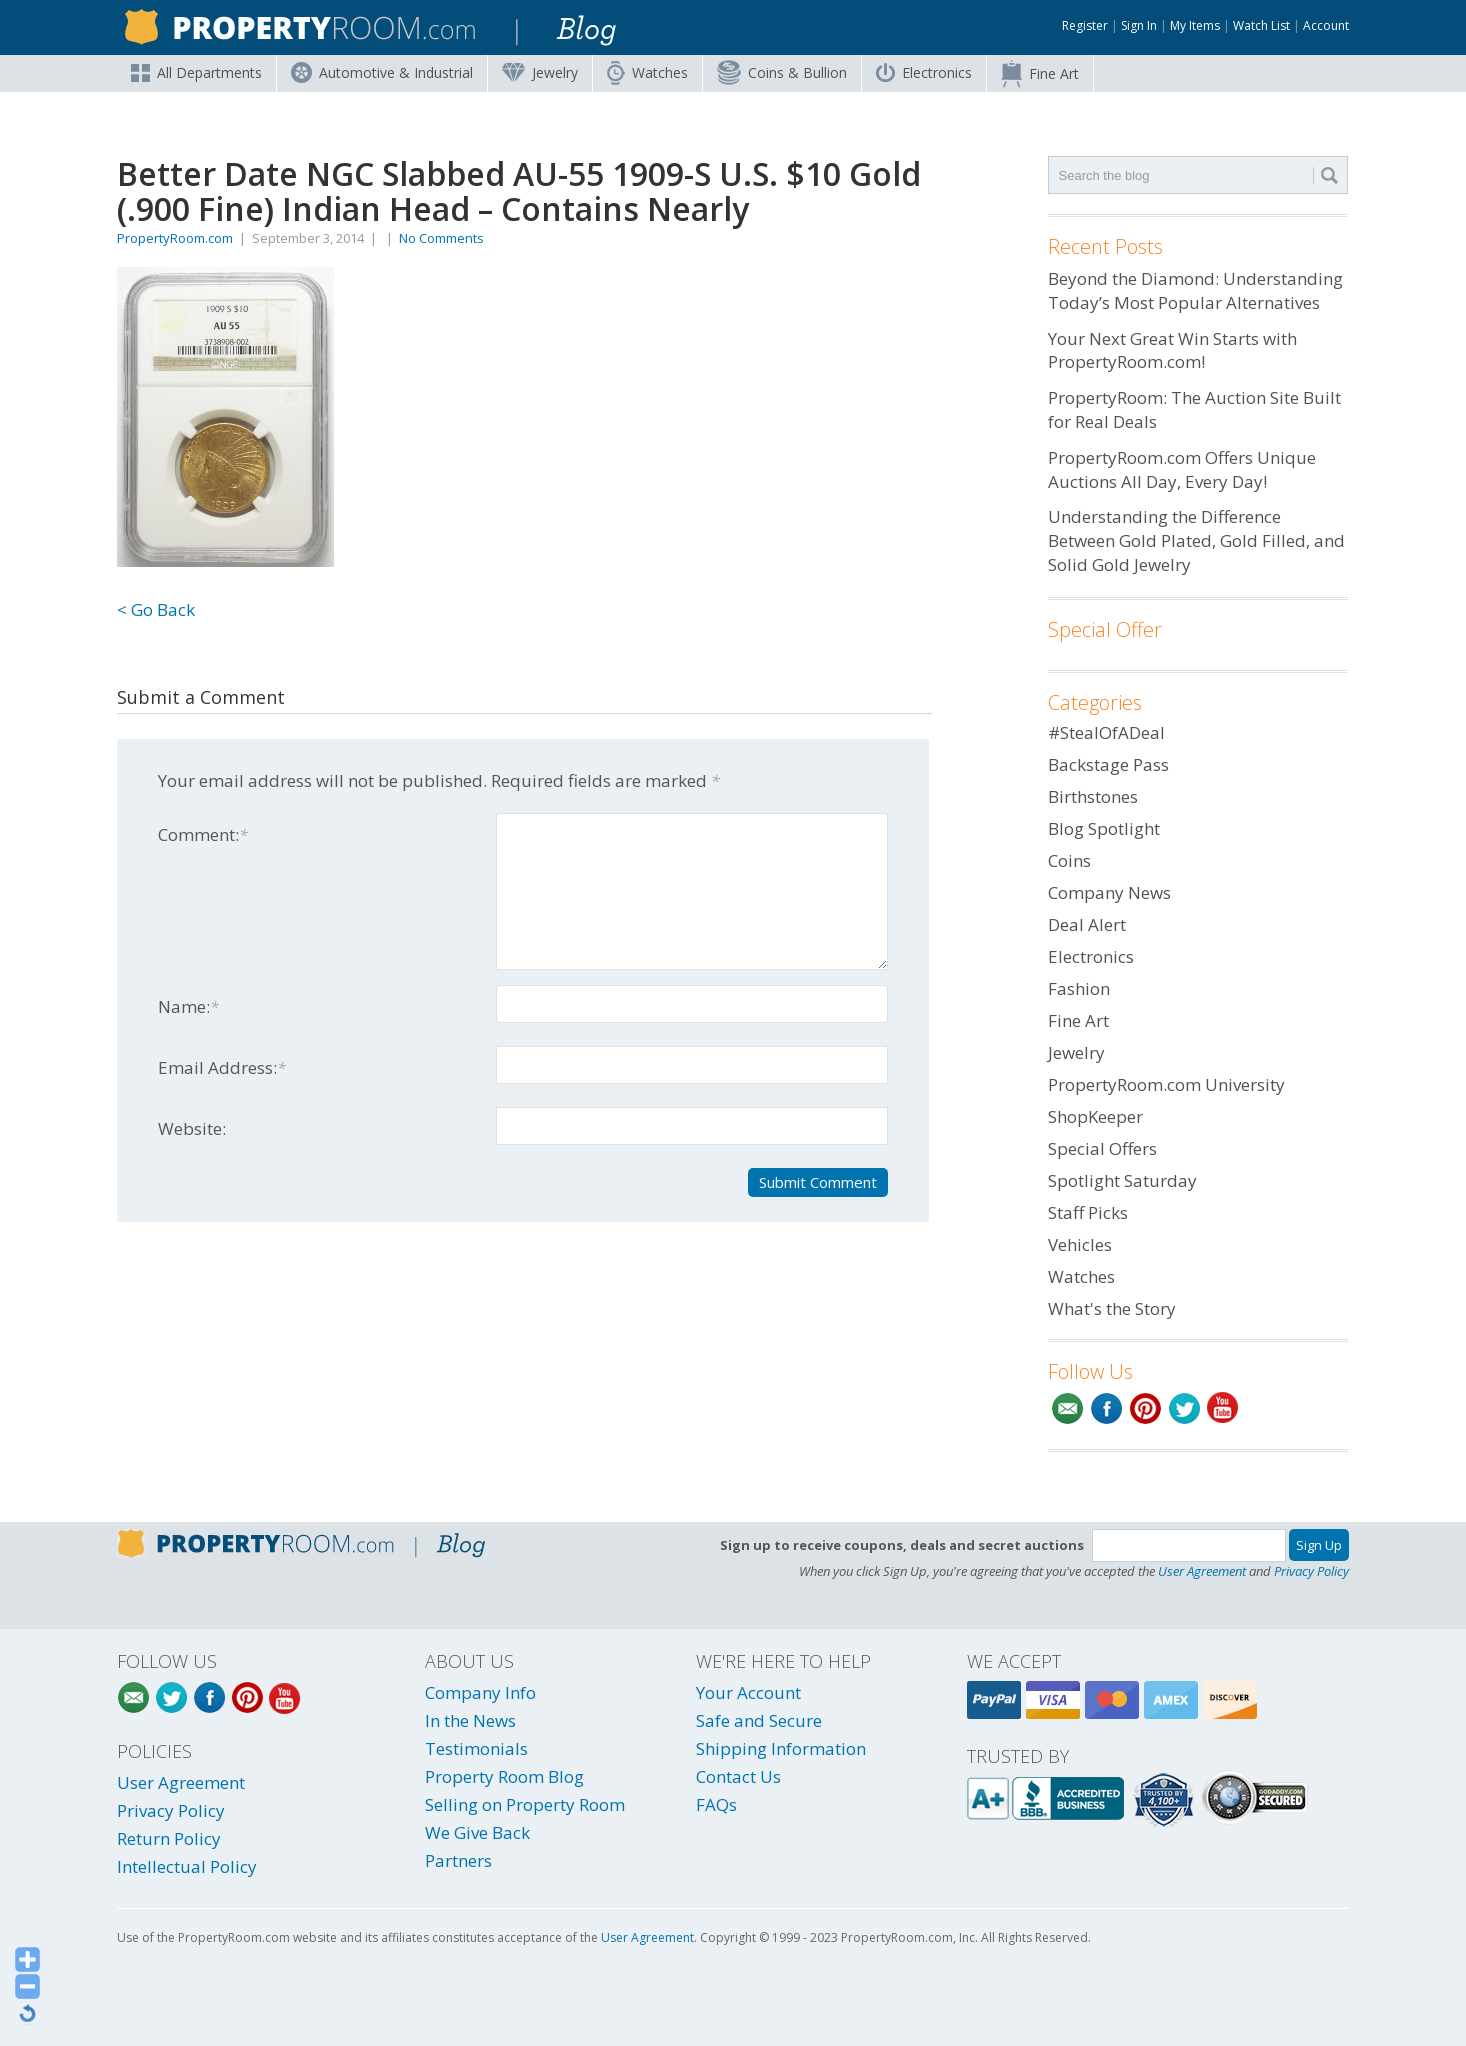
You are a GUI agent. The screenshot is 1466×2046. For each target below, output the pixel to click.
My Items (1195, 25)
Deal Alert (1087, 924)
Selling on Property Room (525, 1804)
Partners (458, 1860)
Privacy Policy (1311, 1571)
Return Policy (169, 1838)
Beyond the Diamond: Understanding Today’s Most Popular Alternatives (1195, 290)
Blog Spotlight (1104, 828)
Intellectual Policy (187, 1866)
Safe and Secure (759, 1720)
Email (1067, 1408)
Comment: (203, 834)
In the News (470, 1720)
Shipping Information (781, 1748)
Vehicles (1080, 1244)
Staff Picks (1088, 1212)
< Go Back (156, 609)
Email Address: (222, 1067)
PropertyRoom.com (175, 238)
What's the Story (1112, 1308)
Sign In (1139, 25)
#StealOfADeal (1106, 732)
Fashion (1079, 988)
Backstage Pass (1108, 764)
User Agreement (1202, 1571)
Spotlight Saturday (1122, 1180)
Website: (192, 1128)
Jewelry (540, 72)
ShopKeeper (1095, 1116)
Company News (1109, 892)
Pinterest (1145, 1408)
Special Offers (1102, 1148)
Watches (647, 73)
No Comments (441, 238)
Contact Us (738, 1776)
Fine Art (1040, 74)
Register (1085, 25)
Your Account (748, 1692)
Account (1326, 25)
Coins (782, 72)
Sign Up (1319, 1545)
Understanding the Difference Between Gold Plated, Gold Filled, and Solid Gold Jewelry (1196, 540)
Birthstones (1093, 796)
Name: (188, 1006)
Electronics (924, 72)
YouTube (1223, 1408)
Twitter (1184, 1408)
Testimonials (476, 1748)
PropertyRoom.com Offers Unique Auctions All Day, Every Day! (1182, 469)
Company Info (480, 1692)
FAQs (716, 1804)
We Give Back (477, 1832)
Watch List (1261, 25)
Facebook (1106, 1408)
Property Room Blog (504, 1776)
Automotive (382, 72)
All (196, 72)
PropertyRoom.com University (1166, 1084)
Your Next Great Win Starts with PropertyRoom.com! (1172, 350)
